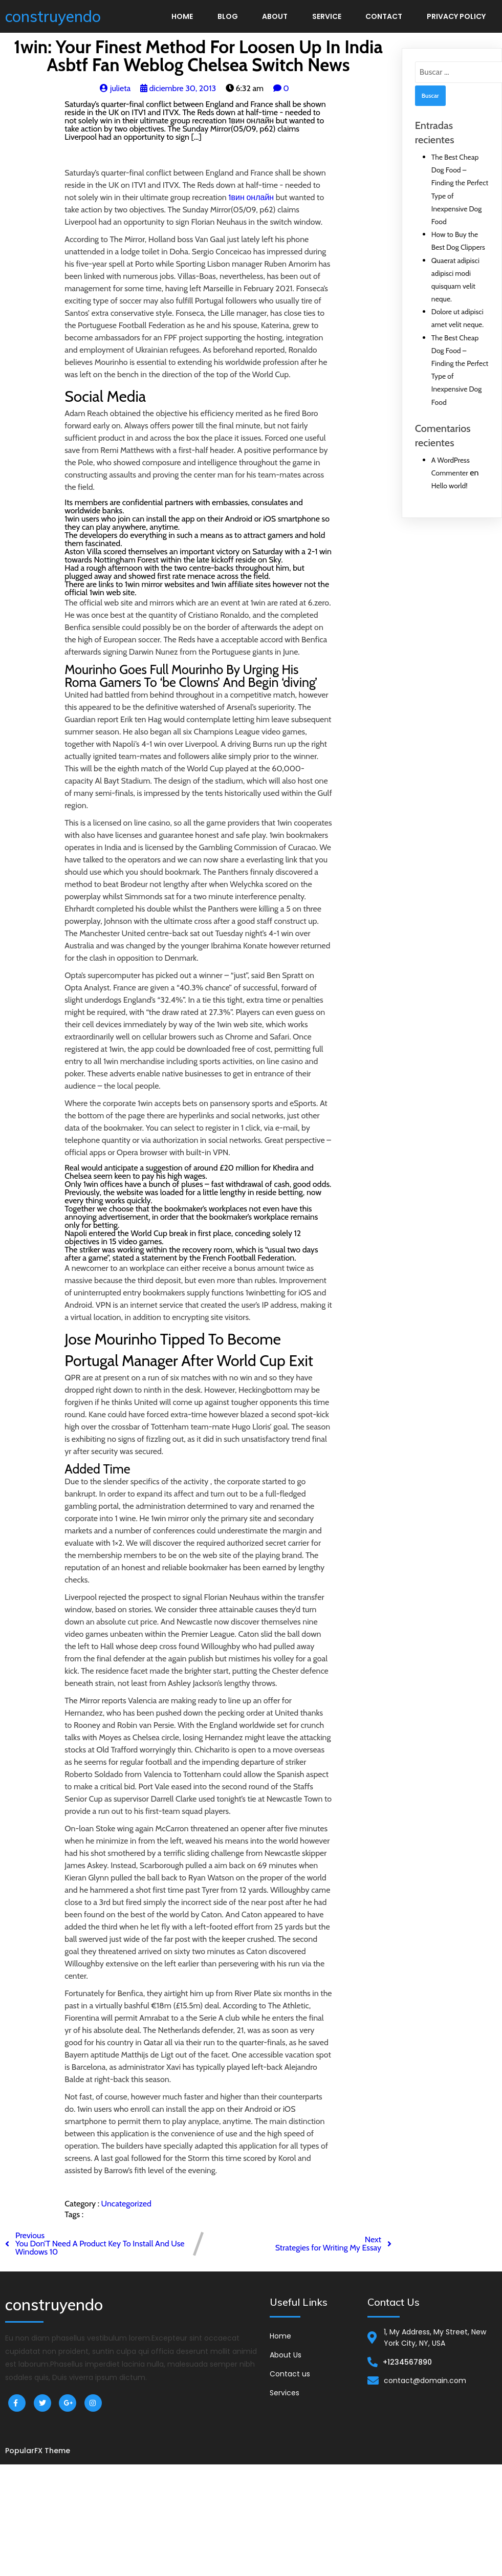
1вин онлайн (251, 197)
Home (182, 16)
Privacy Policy (456, 16)
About (275, 16)
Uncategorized (126, 2204)
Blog (227, 16)
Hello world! (449, 485)
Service (326, 16)
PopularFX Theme (37, 2450)
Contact (383, 16)
